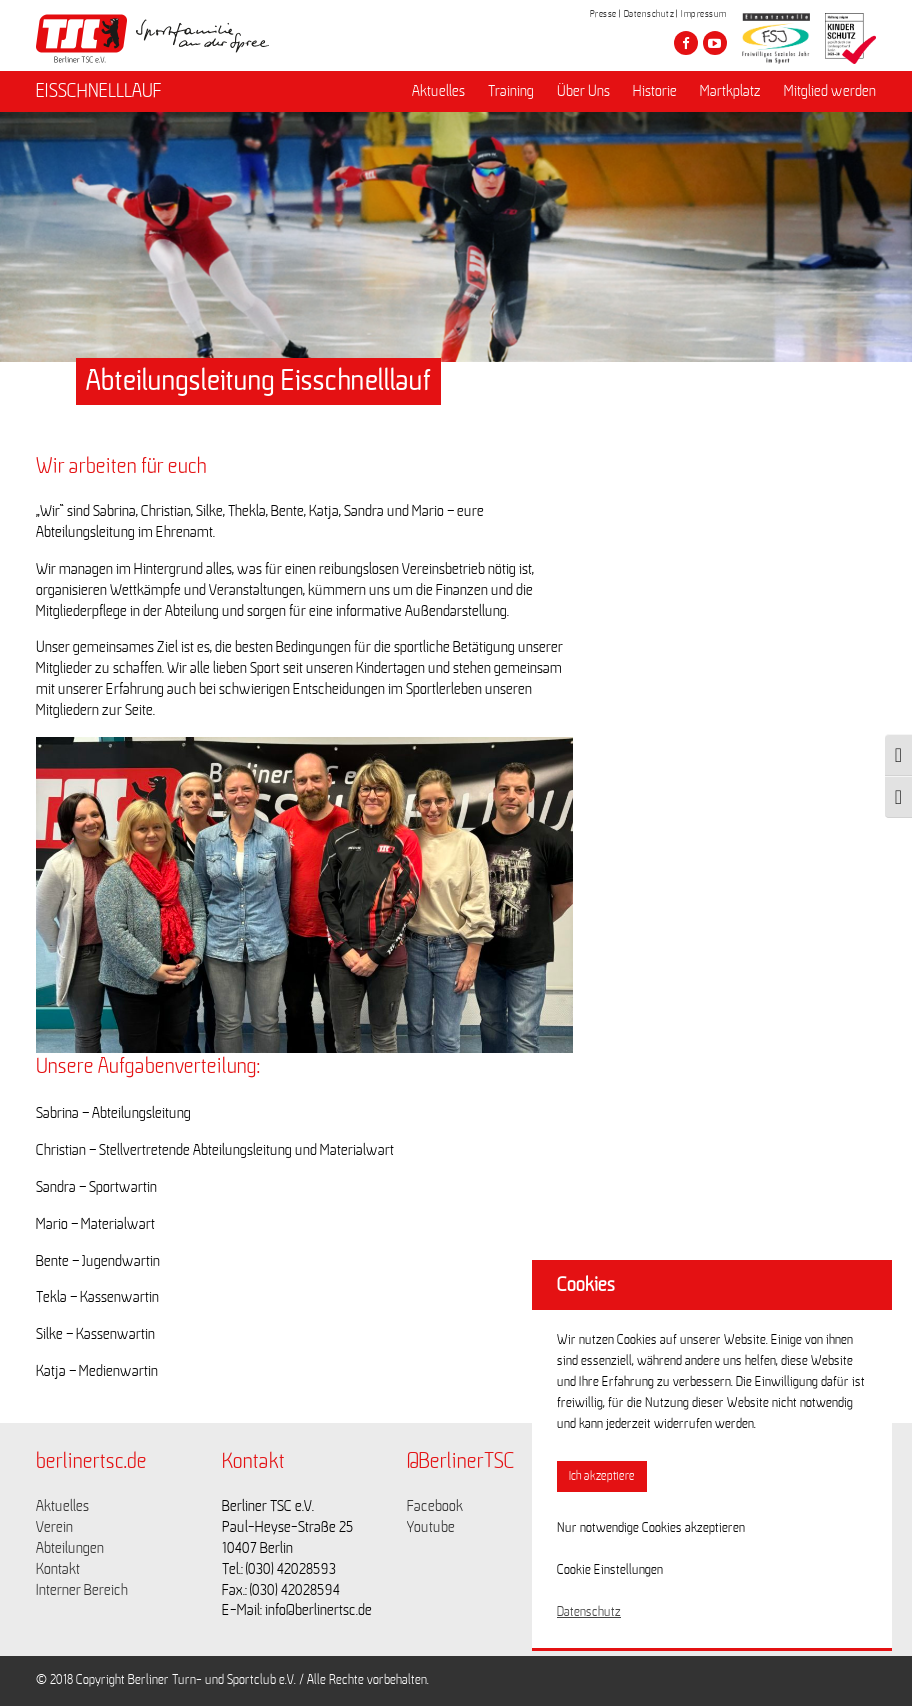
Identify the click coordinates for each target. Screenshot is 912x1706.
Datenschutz (649, 14)
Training (511, 91)
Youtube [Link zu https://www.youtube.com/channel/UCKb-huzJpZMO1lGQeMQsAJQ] (431, 1527)
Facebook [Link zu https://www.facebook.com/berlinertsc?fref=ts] (435, 1506)
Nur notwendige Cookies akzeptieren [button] (651, 1528)
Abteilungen (70, 1548)
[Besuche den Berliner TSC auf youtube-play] (715, 43)
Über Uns (583, 91)
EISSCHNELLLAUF (99, 91)
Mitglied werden (830, 91)
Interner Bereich (82, 1590)
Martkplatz (730, 91)
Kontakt (58, 1569)
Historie (655, 91)
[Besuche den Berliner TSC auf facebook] (686, 43)
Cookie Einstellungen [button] (610, 1570)
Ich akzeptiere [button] (602, 1476)
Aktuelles (438, 91)
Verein (54, 1527)
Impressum (704, 14)
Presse (603, 14)
